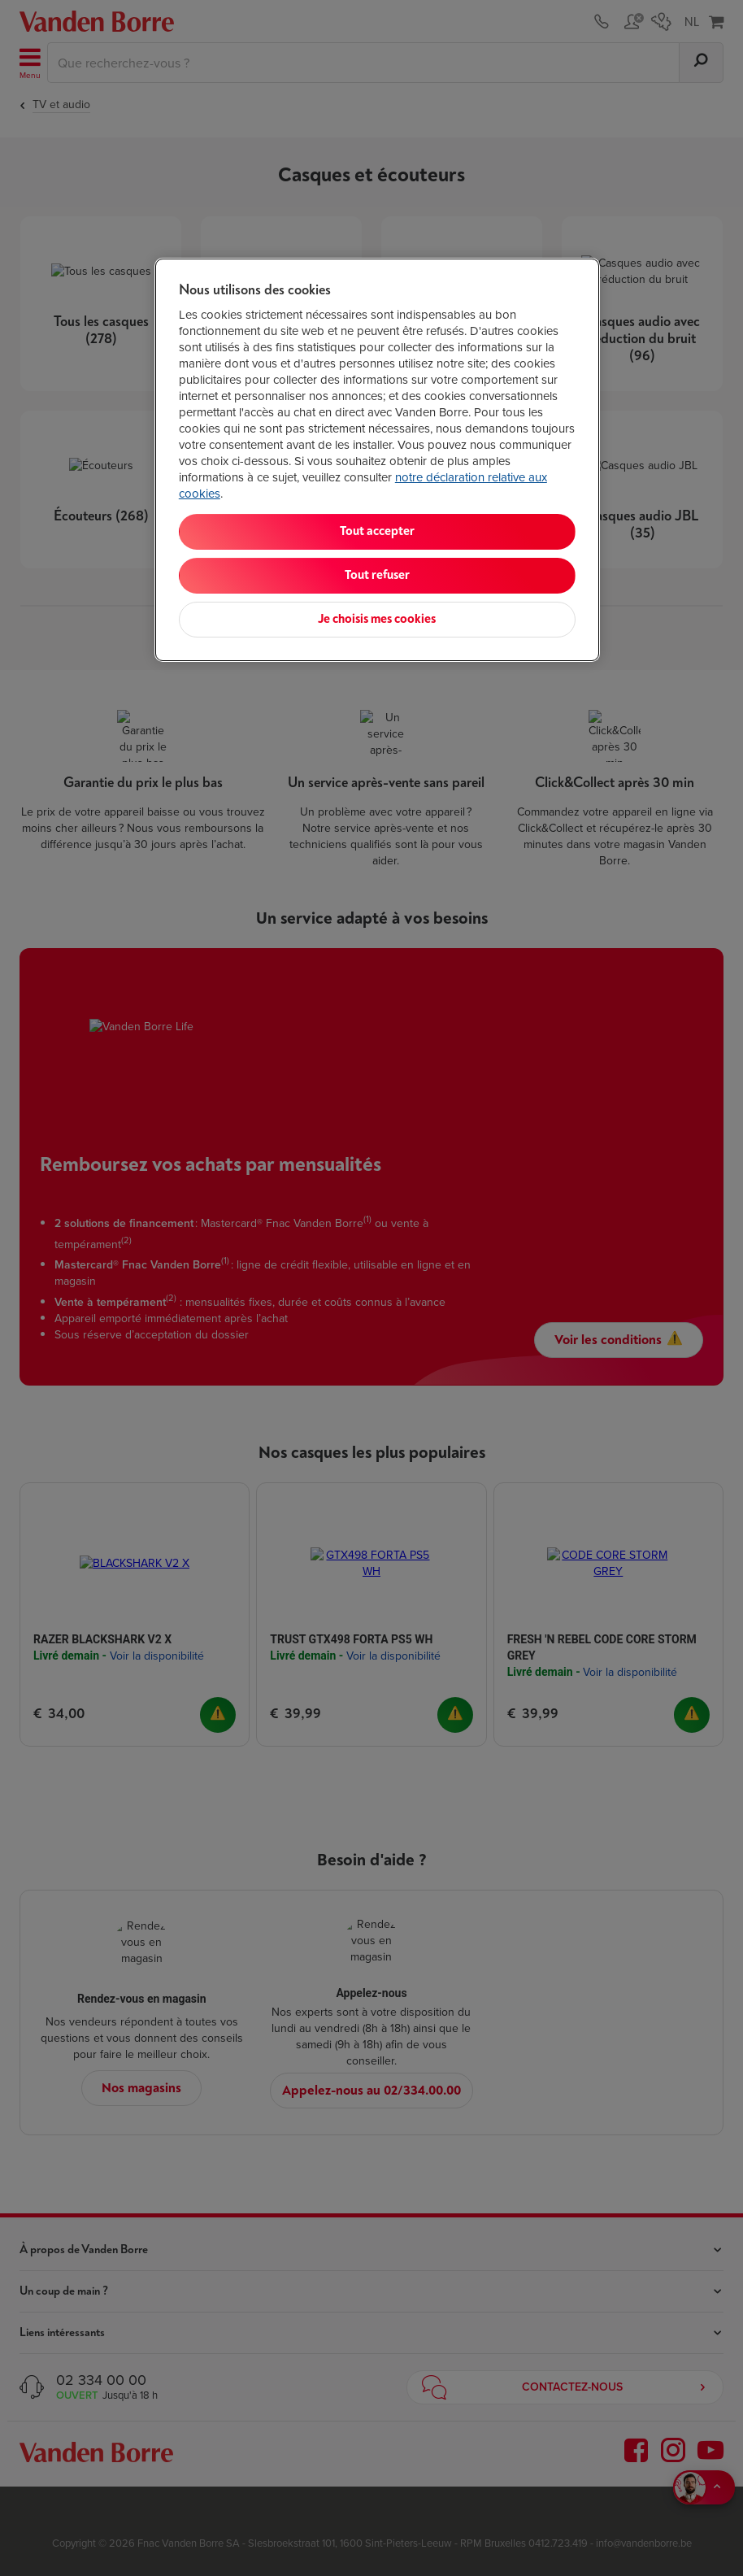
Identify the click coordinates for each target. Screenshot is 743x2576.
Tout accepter (377, 531)
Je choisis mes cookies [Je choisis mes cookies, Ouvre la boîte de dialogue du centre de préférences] (377, 619)
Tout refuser (377, 575)
